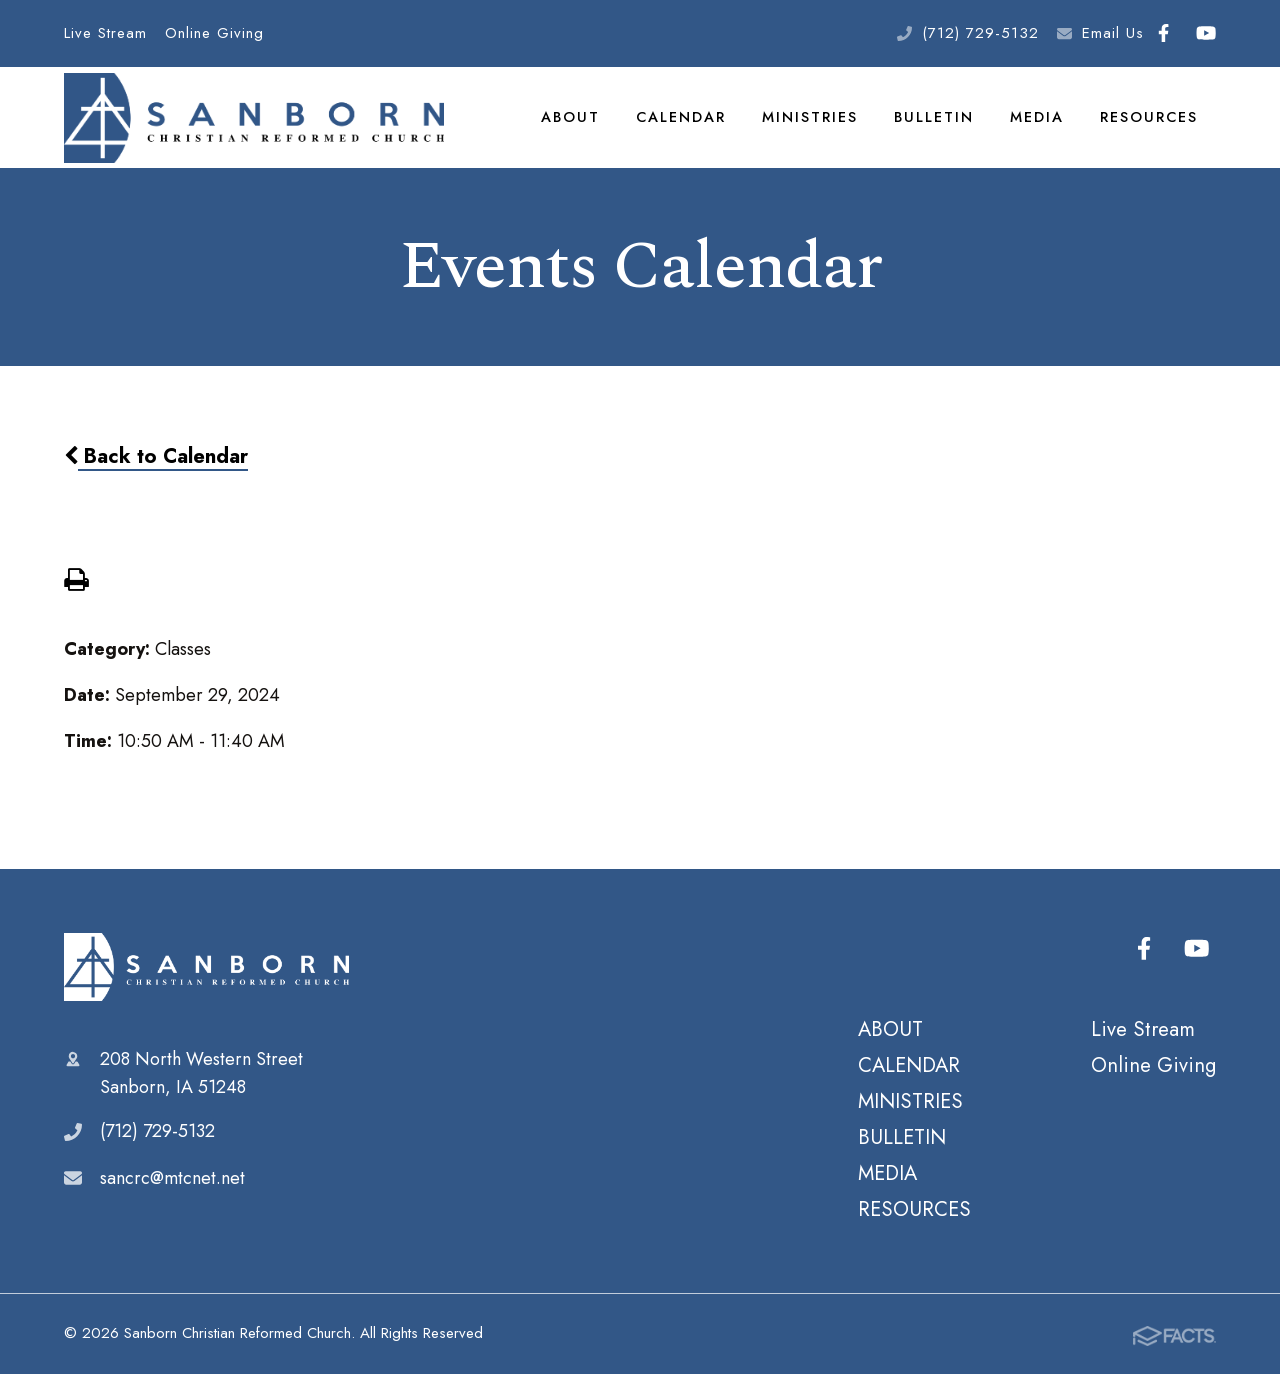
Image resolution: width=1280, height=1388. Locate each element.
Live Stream (105, 33)
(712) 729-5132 (980, 33)
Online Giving (214, 33)
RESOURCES (1149, 124)
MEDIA (1038, 124)
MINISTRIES (812, 124)
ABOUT (573, 124)
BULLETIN (935, 124)
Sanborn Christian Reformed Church (206, 982)
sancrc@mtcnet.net (172, 1192)
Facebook (1163, 33)
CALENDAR (683, 124)
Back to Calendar (156, 471)
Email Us (1113, 33)
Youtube (1206, 33)
